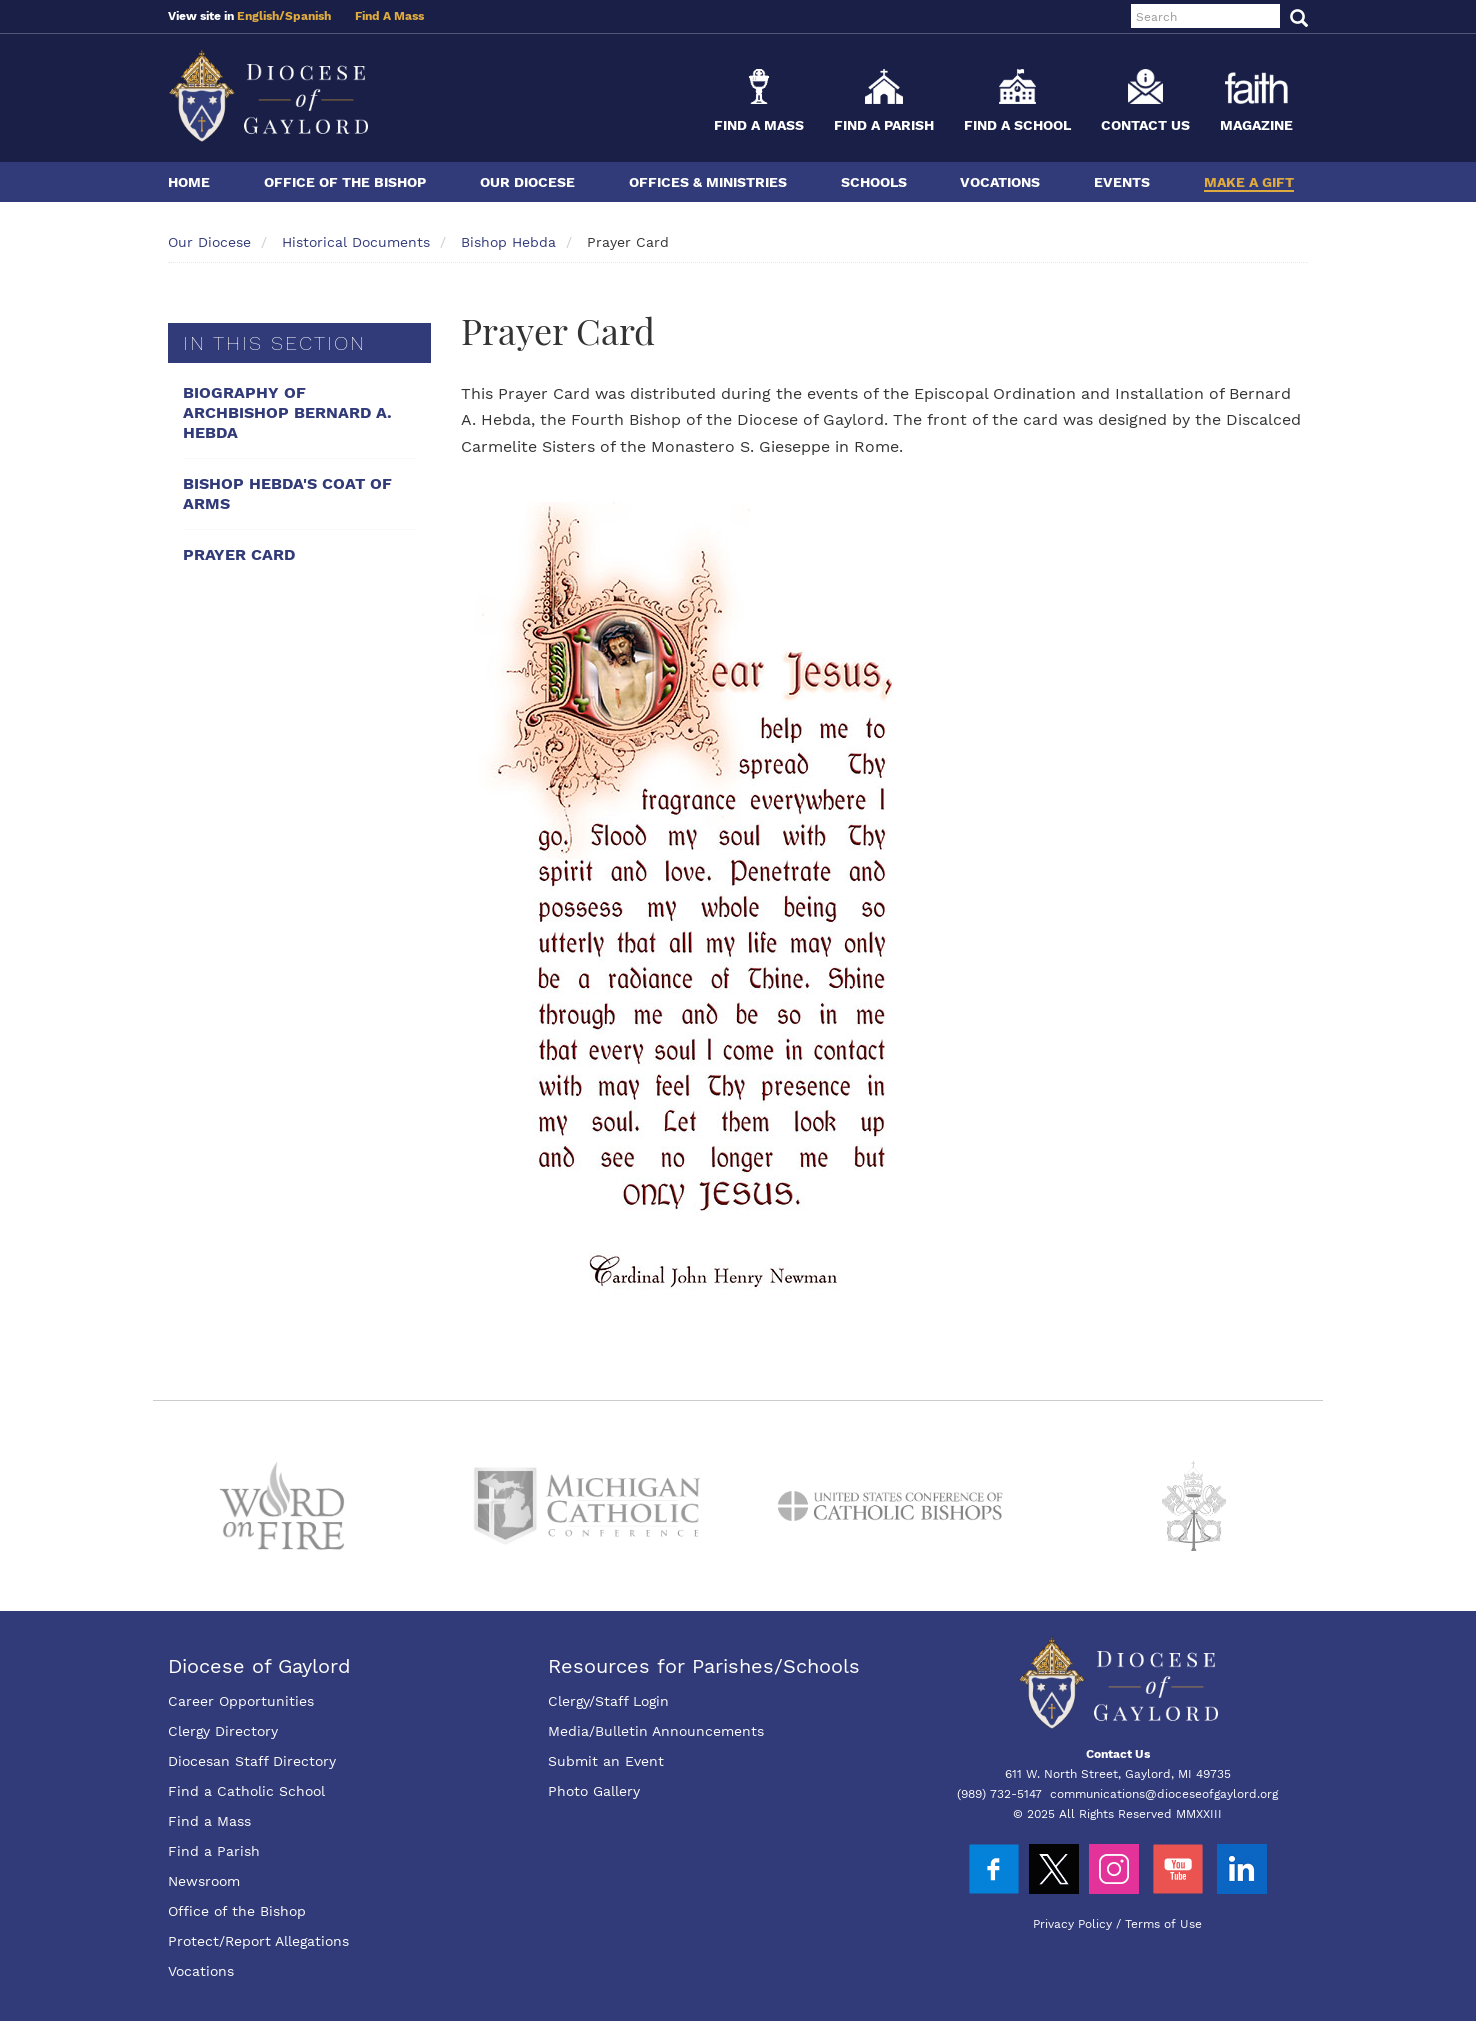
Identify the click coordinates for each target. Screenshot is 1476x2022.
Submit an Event (606, 1761)
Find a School (1017, 125)
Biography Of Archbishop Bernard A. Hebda (287, 412)
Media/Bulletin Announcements (656, 1731)
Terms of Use (1163, 1924)
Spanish (308, 16)
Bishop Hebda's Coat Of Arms (287, 493)
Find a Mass (759, 125)
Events (1122, 182)
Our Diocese (527, 182)
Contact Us (1145, 125)
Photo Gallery (594, 1791)
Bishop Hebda (508, 242)
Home (189, 182)
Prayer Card (239, 554)
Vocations (1000, 182)
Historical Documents (356, 242)
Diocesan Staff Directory (252, 1761)
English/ (261, 16)
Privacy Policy (1072, 1924)
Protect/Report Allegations (258, 1941)
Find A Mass (389, 16)
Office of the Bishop (345, 182)
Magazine (1256, 125)
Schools (874, 182)
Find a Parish (884, 125)
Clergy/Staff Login (608, 1701)
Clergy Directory (223, 1731)
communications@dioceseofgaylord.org (1164, 1794)
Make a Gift (1249, 182)
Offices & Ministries (708, 182)
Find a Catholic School (246, 1791)
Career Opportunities (241, 1701)
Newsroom (204, 1881)
